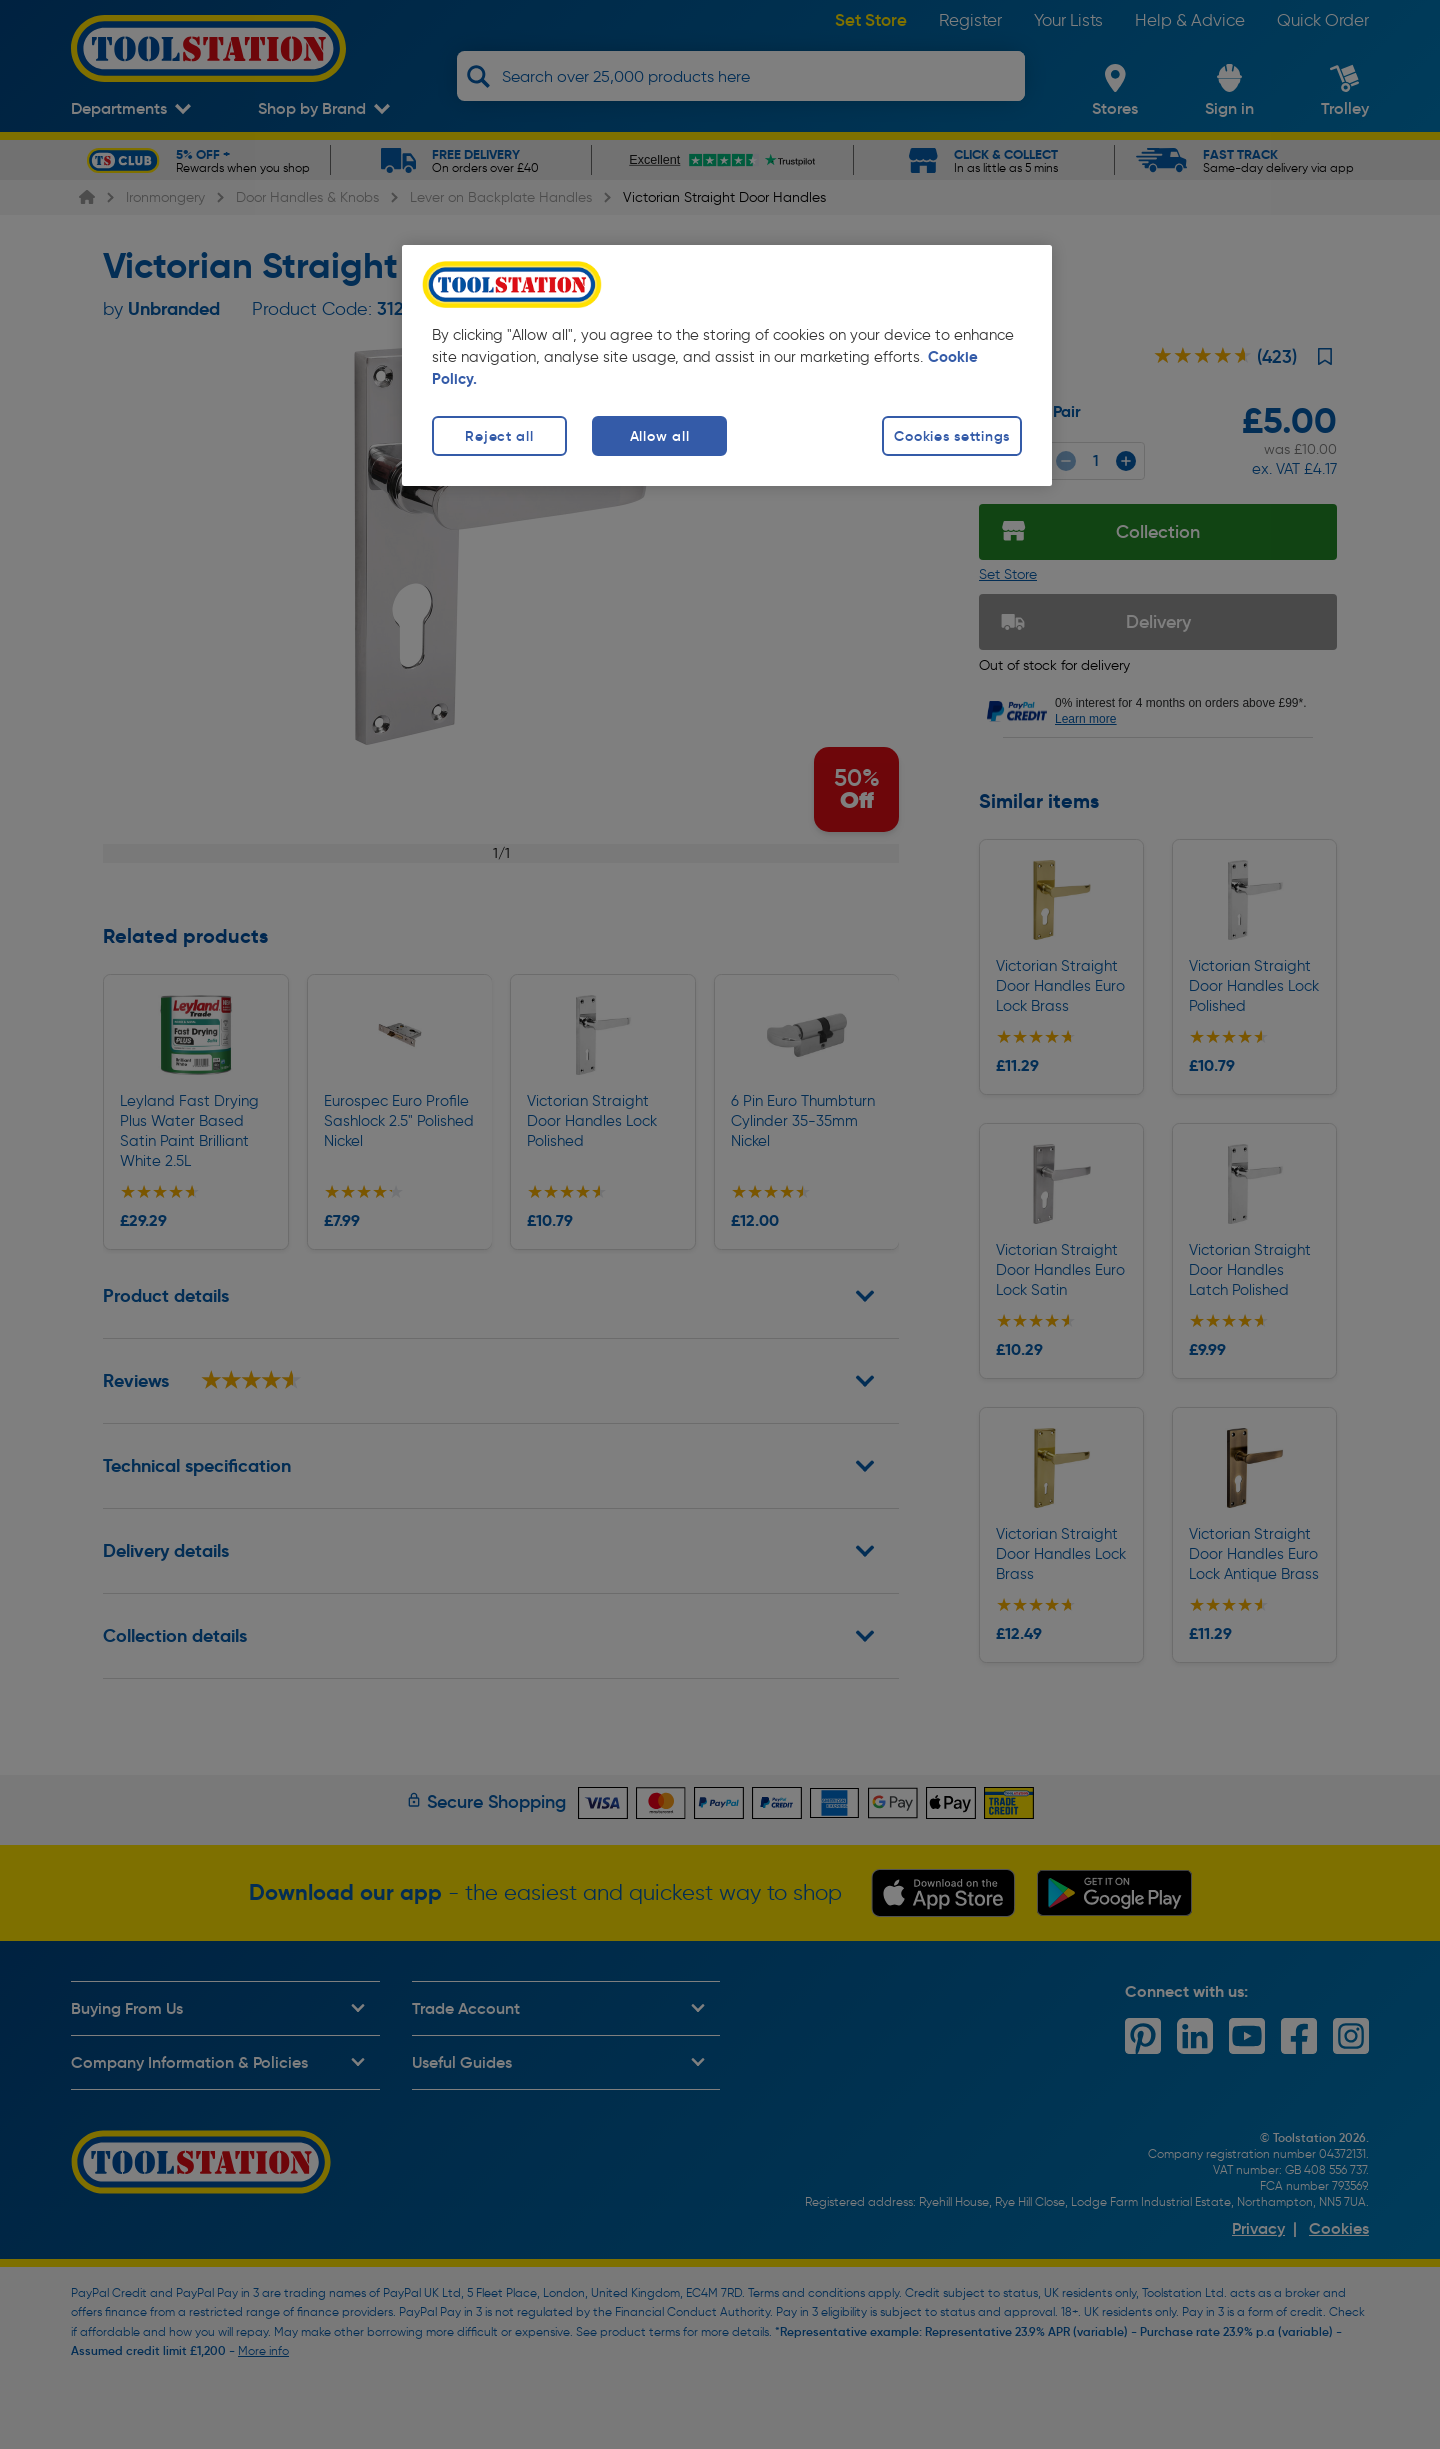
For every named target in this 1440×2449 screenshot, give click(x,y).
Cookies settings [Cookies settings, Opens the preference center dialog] (952, 436)
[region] (727, 365)
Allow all (659, 436)
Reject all (499, 436)
